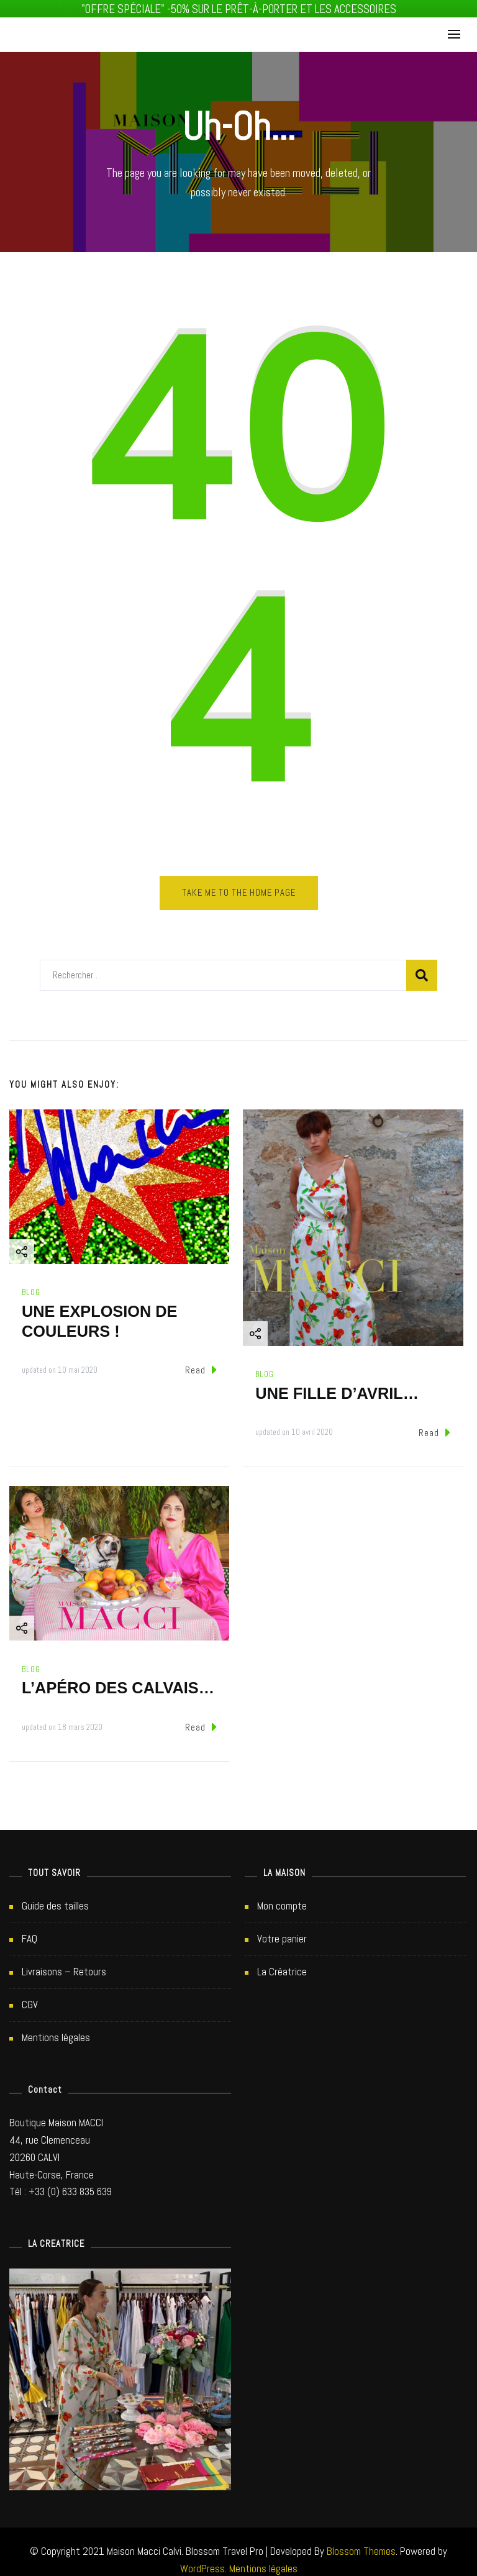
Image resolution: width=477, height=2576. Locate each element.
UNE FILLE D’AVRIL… (337, 1386)
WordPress (202, 2562)
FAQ (29, 1932)
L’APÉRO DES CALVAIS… (118, 1681)
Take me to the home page (239, 885)
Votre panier (282, 1932)
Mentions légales (56, 2030)
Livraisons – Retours (64, 1965)
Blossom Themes (361, 2544)
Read (201, 1363)
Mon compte (282, 1899)
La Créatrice (282, 1965)
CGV (30, 1998)
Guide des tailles (55, 1899)
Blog (31, 1286)
